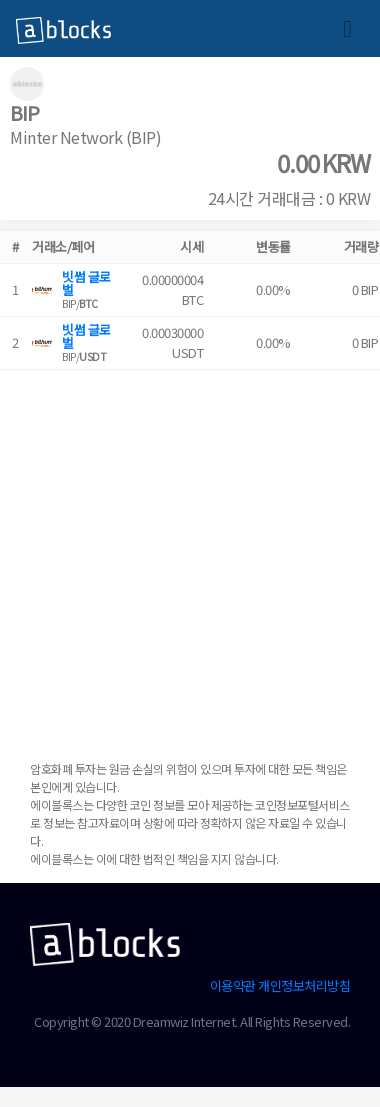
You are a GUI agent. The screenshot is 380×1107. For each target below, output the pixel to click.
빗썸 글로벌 (86, 283)
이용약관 (233, 985)
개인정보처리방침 (304, 985)
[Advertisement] (187, 557)
